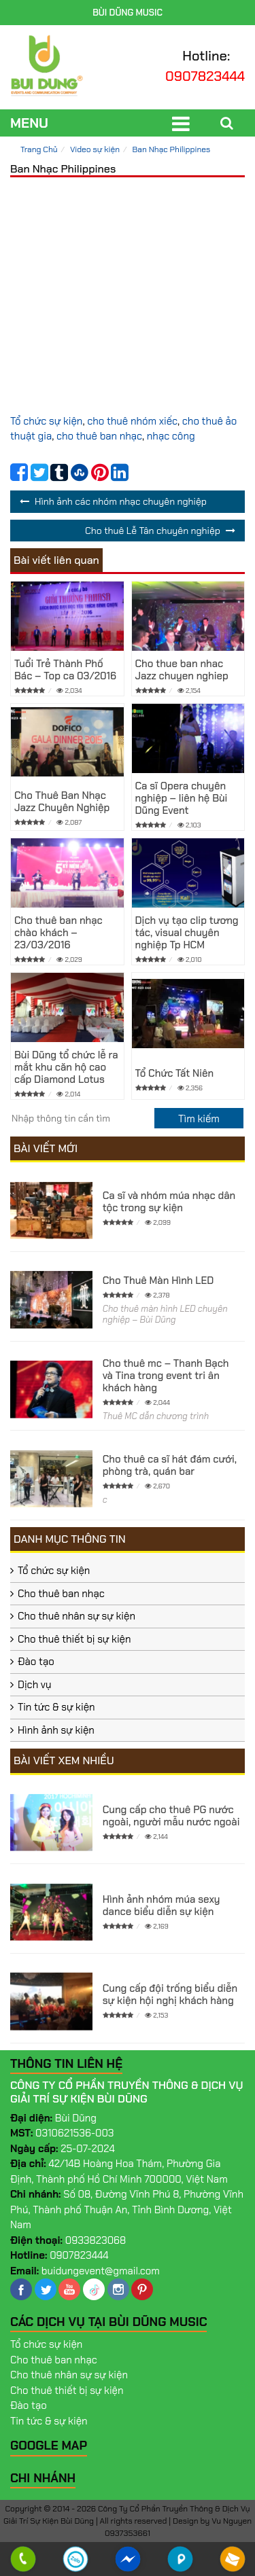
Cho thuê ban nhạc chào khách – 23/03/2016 (58, 933)
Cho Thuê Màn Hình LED (158, 1280)
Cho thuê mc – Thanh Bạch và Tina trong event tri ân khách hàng (166, 1376)
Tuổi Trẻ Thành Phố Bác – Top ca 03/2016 (65, 670)
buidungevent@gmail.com (100, 2271)
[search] (198, 1118)
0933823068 (95, 2240)
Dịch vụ (35, 1685)
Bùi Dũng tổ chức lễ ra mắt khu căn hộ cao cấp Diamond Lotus (66, 1067)
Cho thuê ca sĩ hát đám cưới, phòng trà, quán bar (170, 1465)
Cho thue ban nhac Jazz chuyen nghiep (181, 670)
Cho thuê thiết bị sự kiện (74, 1639)
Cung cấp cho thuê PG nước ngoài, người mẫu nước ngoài (171, 1816)
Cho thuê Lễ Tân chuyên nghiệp (152, 530)
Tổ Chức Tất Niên (174, 1073)
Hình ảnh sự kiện (56, 1730)
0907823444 (205, 76)
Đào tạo (36, 1661)
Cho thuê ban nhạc (61, 1593)
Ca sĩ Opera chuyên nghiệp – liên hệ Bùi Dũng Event (181, 798)
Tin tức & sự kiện (56, 1707)
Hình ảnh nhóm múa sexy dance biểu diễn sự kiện (161, 1905)
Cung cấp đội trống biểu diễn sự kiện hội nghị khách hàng (170, 1994)
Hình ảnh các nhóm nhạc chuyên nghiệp (121, 501)
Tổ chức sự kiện (46, 421)
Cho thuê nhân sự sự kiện (76, 1616)
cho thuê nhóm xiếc (132, 421)
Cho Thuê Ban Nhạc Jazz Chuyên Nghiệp (61, 802)
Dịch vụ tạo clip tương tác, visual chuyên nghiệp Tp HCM (187, 933)
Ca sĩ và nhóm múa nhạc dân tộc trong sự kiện (169, 1202)
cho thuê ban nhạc (99, 436)
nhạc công (171, 436)
